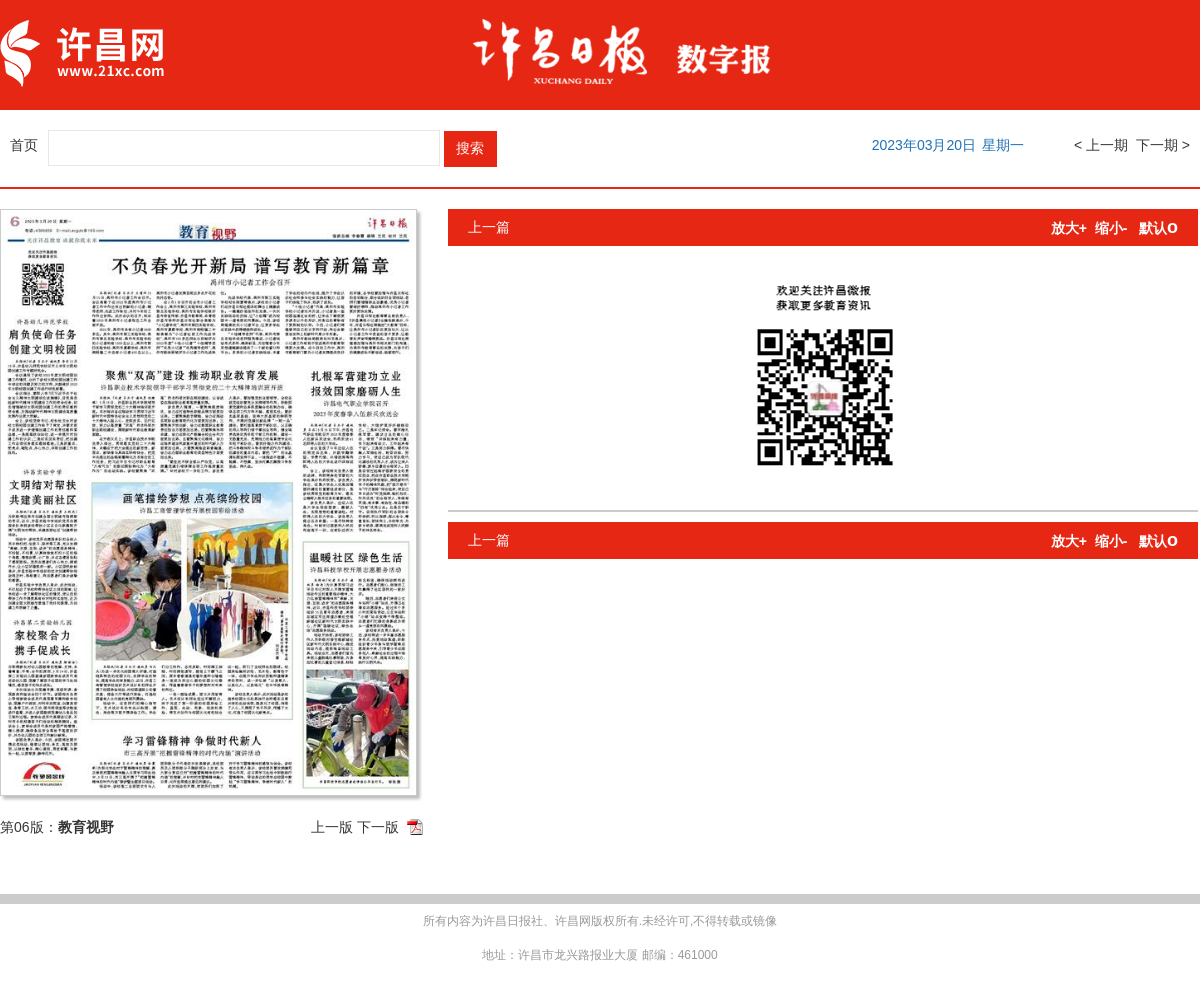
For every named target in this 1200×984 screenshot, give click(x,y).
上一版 (332, 827)
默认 (1158, 228)
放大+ (1069, 228)
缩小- (1111, 228)
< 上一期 (1101, 145)
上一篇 (489, 227)
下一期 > (1163, 145)
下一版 (378, 827)
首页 (24, 145)
